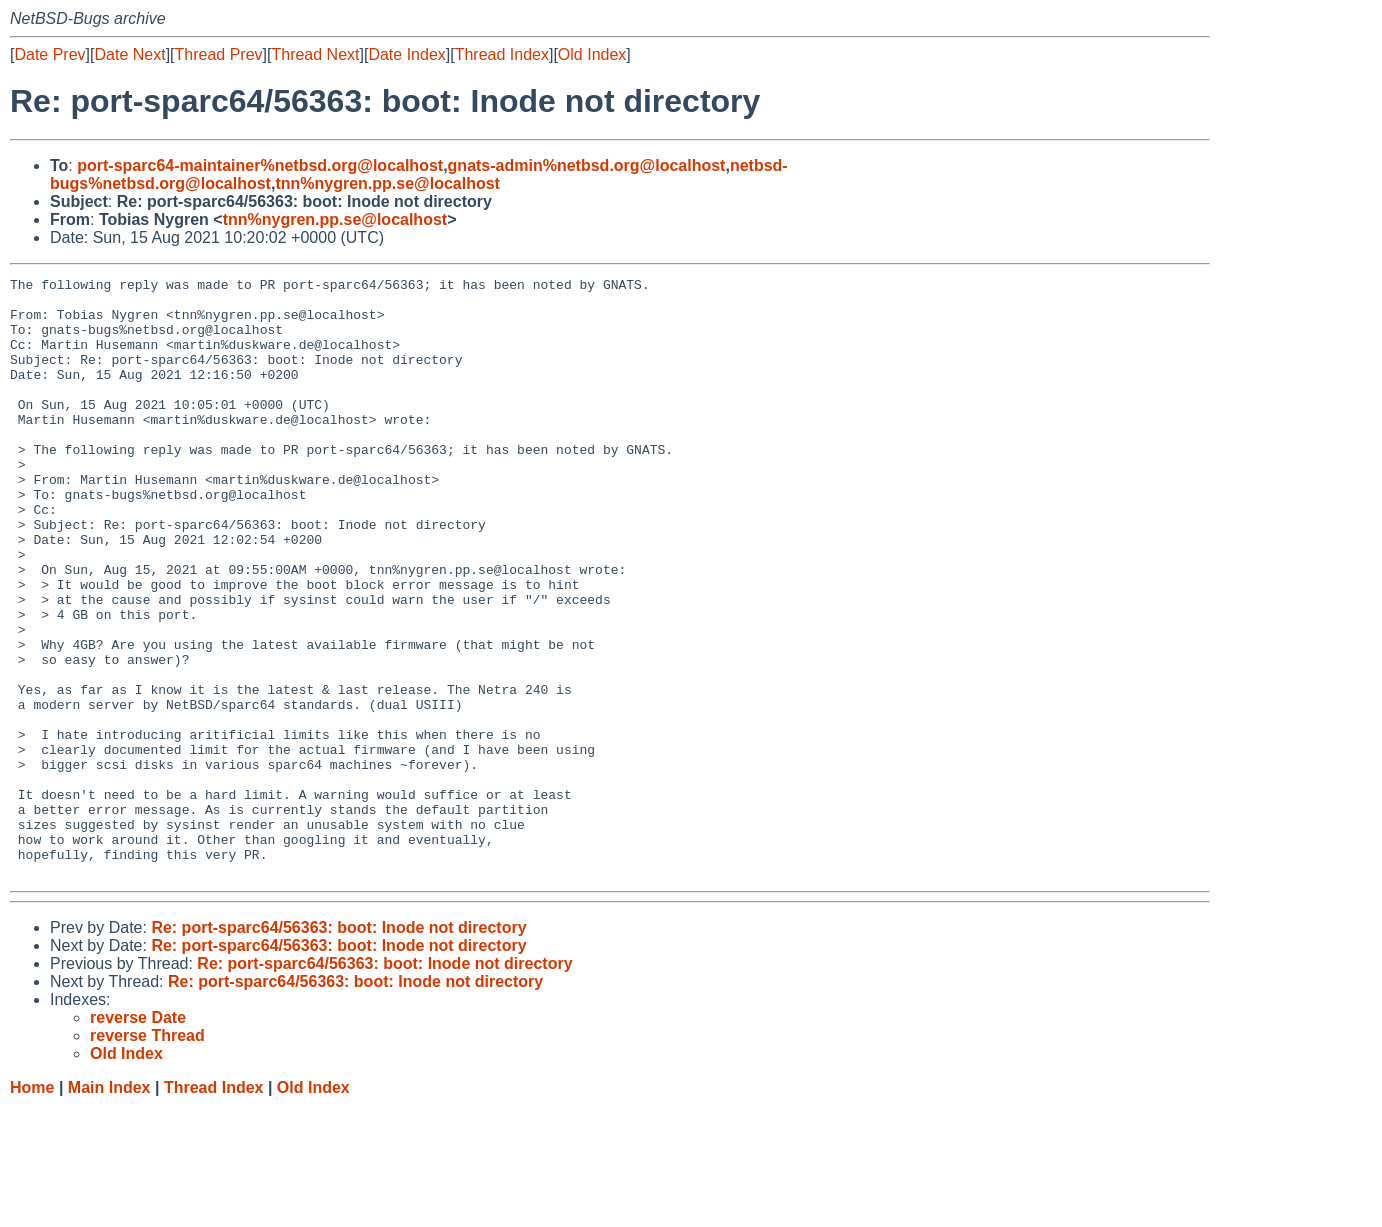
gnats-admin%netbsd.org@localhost (587, 165)
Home (32, 1207)
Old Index (592, 54)
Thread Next (315, 54)
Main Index (109, 1207)
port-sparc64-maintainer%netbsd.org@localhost (260, 165)
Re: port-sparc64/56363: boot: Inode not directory (338, 1047)
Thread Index (502, 54)
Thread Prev (219, 54)
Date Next (129, 54)
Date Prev (49, 54)
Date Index (406, 54)
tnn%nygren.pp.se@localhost (387, 183)
